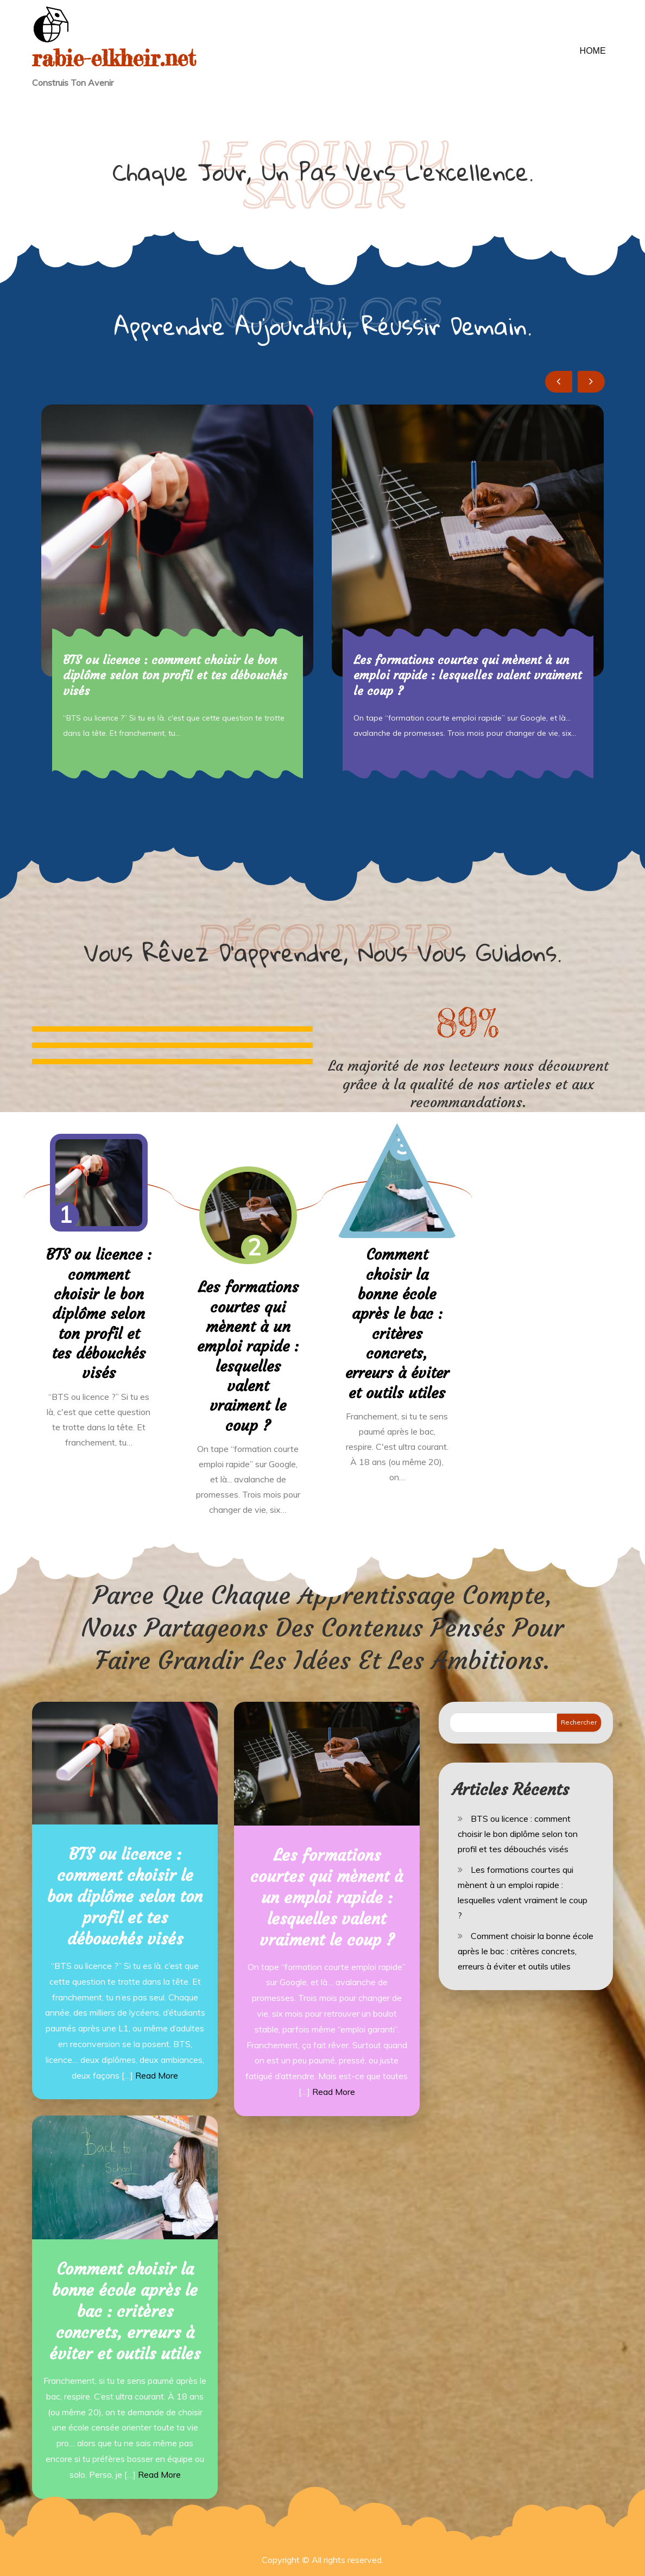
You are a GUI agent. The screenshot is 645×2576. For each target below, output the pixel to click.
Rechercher (579, 1721)
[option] (177, 591)
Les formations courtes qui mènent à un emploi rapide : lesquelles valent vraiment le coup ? (467, 675)
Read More (156, 2074)
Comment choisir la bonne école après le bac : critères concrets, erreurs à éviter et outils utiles (397, 1322)
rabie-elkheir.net (117, 58)
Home (593, 50)
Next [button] (591, 382)
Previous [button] (558, 382)
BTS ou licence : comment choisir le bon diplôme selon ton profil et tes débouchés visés (175, 675)
